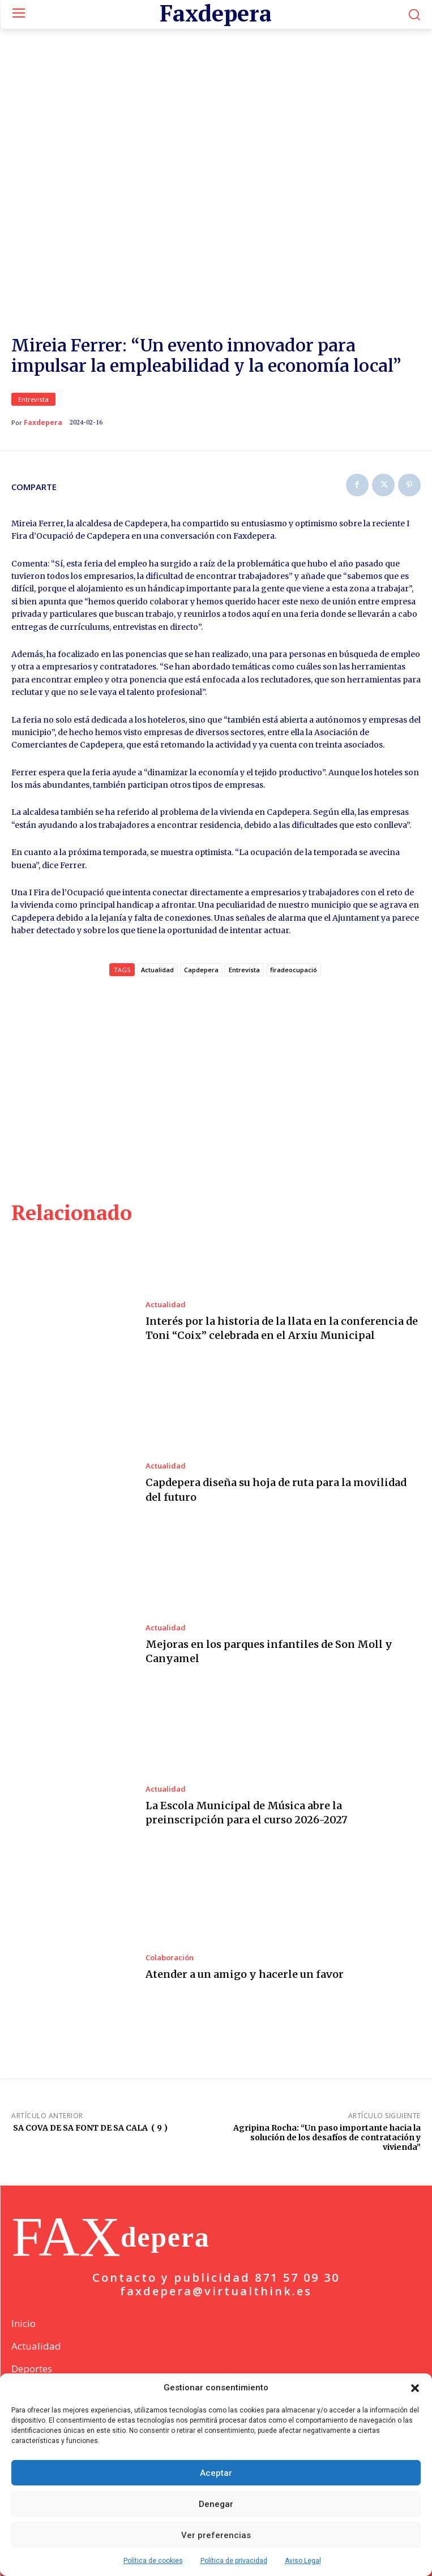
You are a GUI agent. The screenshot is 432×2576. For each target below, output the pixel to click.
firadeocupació (293, 969)
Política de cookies (153, 2561)
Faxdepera (43, 422)
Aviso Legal (303, 2561)
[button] (415, 2388)
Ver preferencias (216, 2535)
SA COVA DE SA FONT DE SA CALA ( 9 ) (89, 2128)
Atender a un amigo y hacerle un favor (245, 1974)
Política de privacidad (233, 2561)
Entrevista (33, 399)
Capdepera (201, 969)
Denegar (216, 2504)
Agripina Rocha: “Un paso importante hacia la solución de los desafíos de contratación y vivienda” (327, 2137)
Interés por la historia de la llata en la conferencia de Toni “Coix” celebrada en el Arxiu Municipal (282, 1328)
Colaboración (170, 1957)
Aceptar (216, 2473)
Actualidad (166, 1304)
